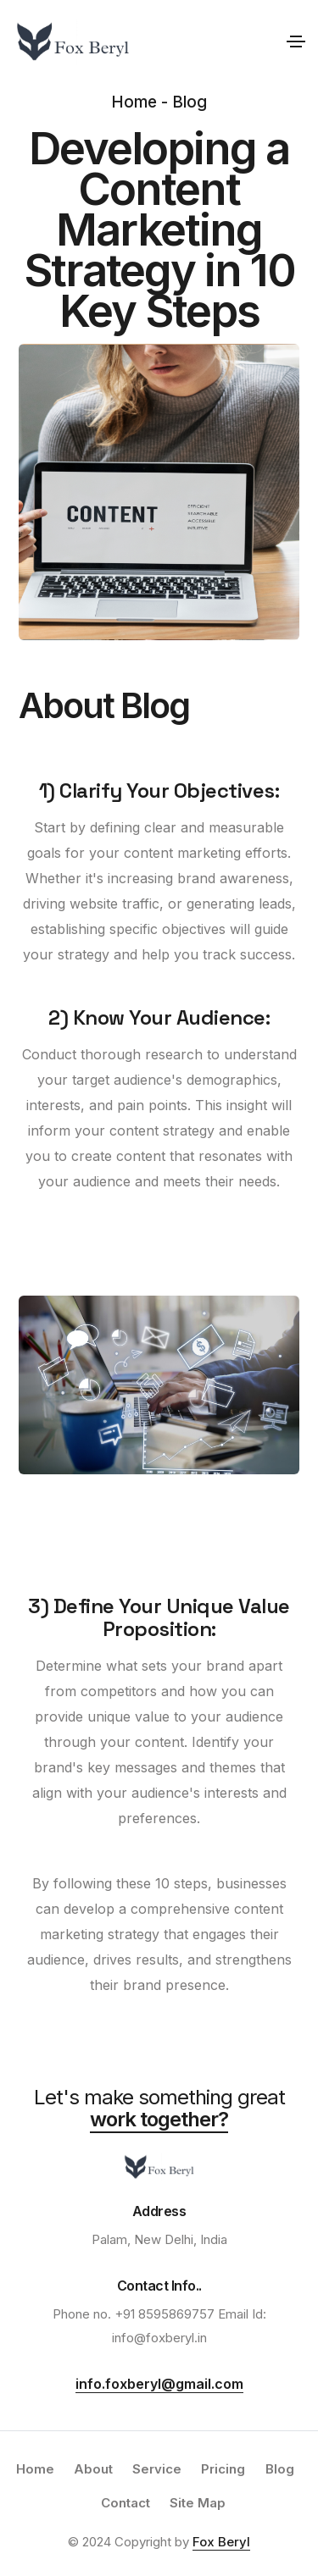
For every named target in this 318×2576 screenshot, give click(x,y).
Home (35, 2469)
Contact (125, 2503)
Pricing (223, 2469)
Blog (279, 2469)
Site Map (198, 2503)
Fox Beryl (221, 2542)
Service (156, 2469)
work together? (159, 2119)
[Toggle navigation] (296, 41)
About (93, 2469)
